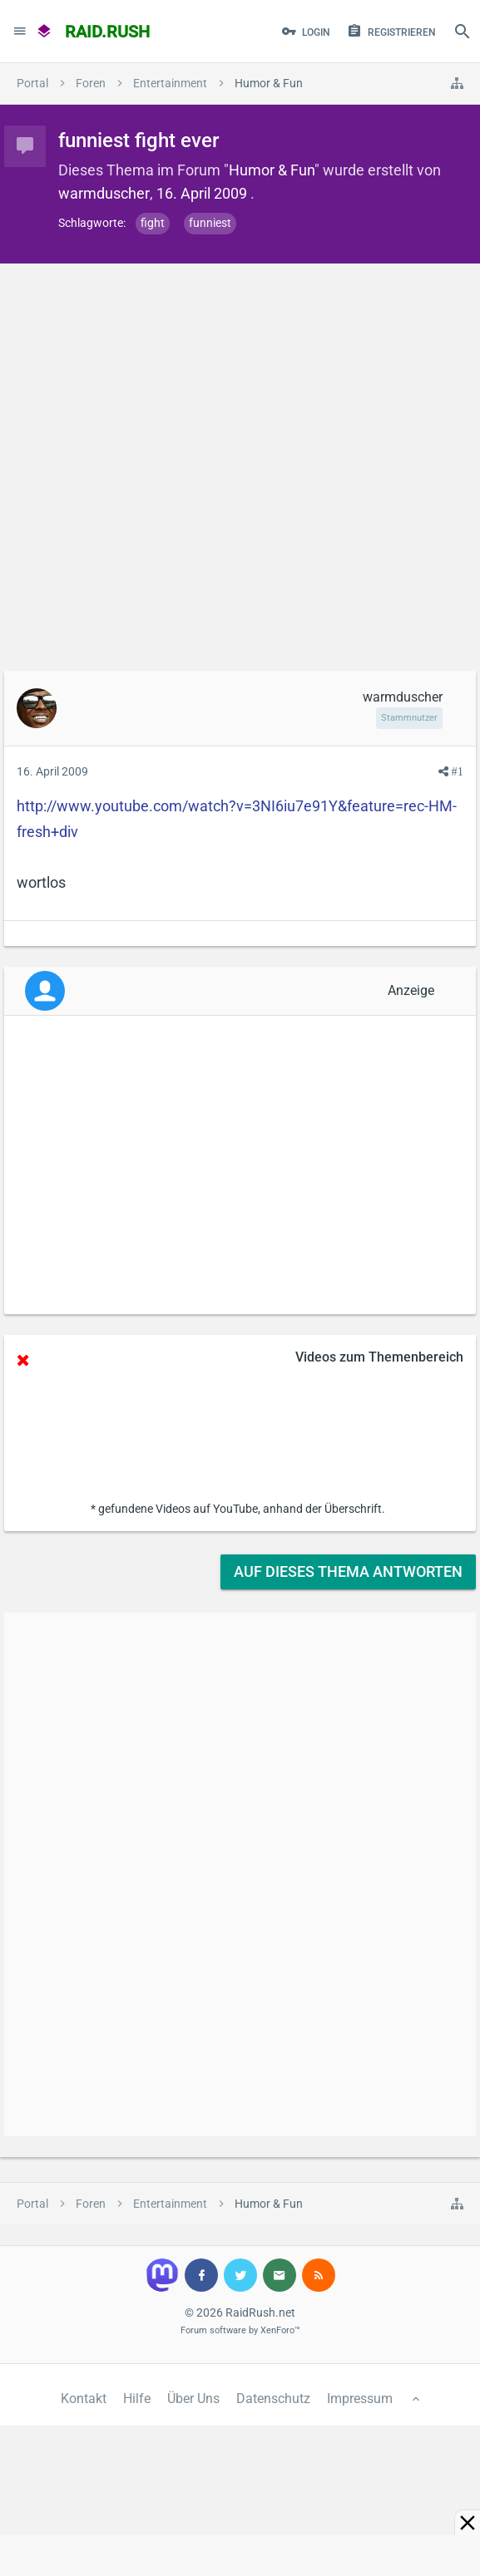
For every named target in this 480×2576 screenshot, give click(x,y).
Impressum (360, 2398)
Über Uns (193, 2398)
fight (153, 222)
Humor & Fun (271, 170)
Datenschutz (273, 2398)
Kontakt (83, 2398)
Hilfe (137, 2398)
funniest (210, 222)
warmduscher (104, 193)
